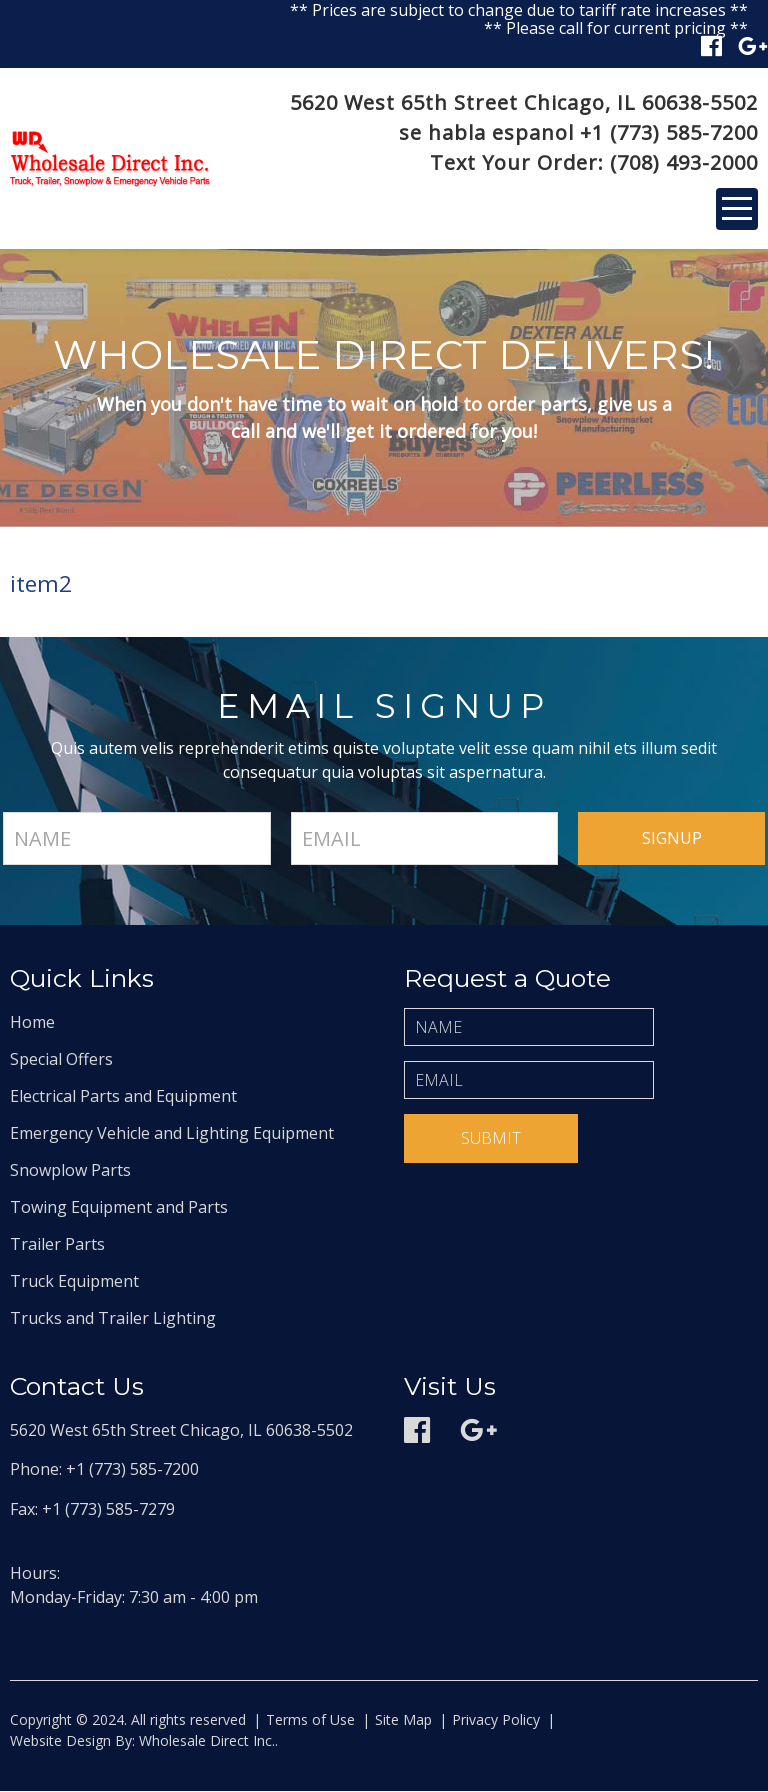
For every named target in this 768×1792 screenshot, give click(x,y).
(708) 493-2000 (684, 162)
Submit (491, 1139)
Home (32, 1023)
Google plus (753, 46)
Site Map (403, 1720)
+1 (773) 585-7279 (108, 1510)
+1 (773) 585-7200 (669, 132)
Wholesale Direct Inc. (205, 1741)
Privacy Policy (496, 1720)
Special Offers (61, 1060)
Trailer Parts (57, 1245)
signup (672, 839)
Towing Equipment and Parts (119, 1208)
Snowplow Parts (70, 1171)
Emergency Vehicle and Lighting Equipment (172, 1134)
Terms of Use (310, 1720)
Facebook (711, 46)
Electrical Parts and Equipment (123, 1097)
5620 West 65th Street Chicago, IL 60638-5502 (524, 102)
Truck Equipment (74, 1282)
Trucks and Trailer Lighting (113, 1319)
